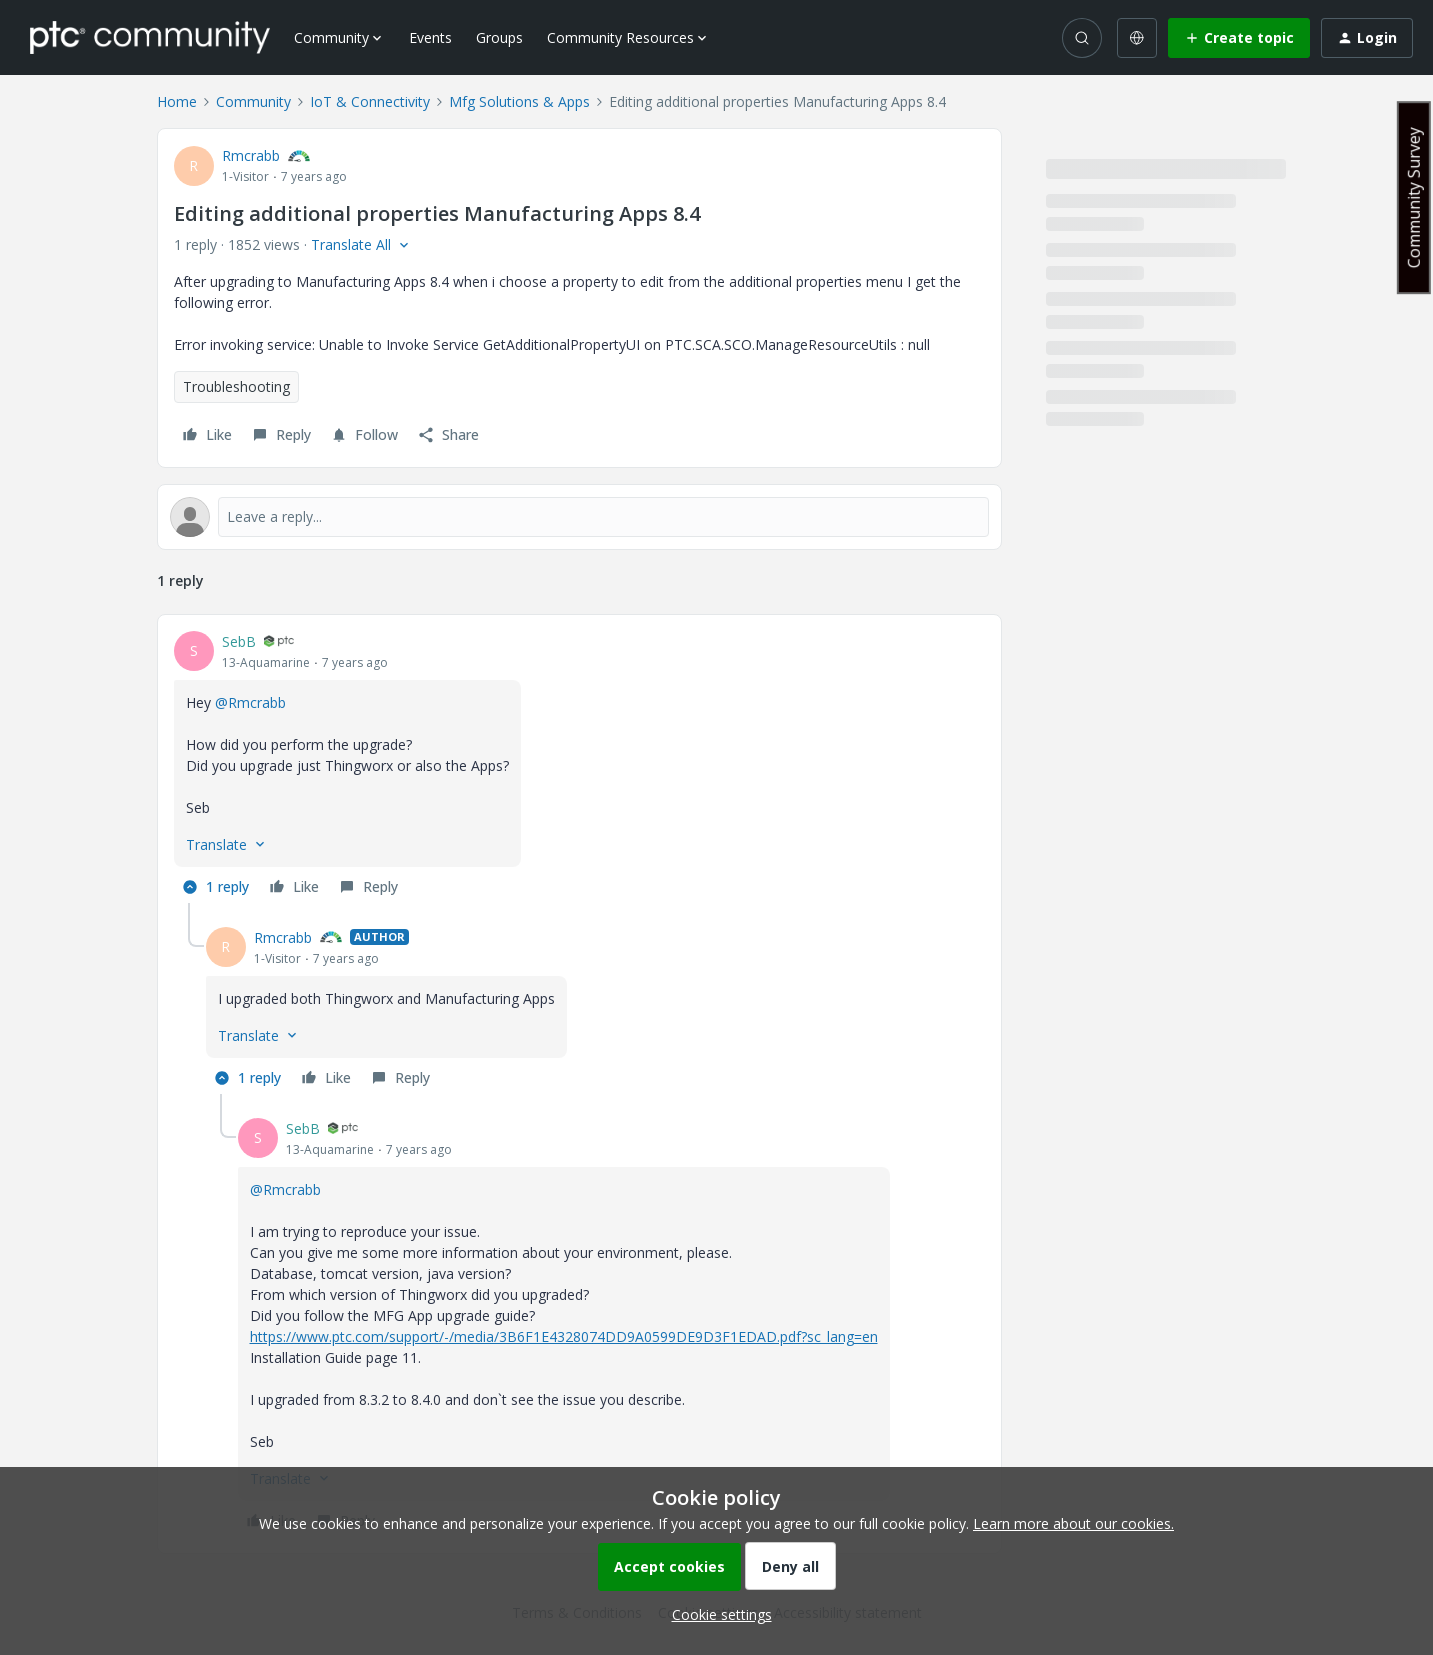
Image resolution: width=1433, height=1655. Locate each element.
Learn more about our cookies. (1073, 1523)
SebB (239, 641)
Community (253, 101)
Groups (499, 37)
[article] (579, 767)
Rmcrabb (251, 155)
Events (430, 37)
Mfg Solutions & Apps (519, 101)
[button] (1239, 38)
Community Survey (1414, 197)
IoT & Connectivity (370, 101)
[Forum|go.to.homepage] (150, 37)
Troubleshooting (236, 386)
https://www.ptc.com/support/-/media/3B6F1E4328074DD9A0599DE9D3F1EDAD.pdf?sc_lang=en (564, 1336)
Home (177, 101)
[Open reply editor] (579, 517)
